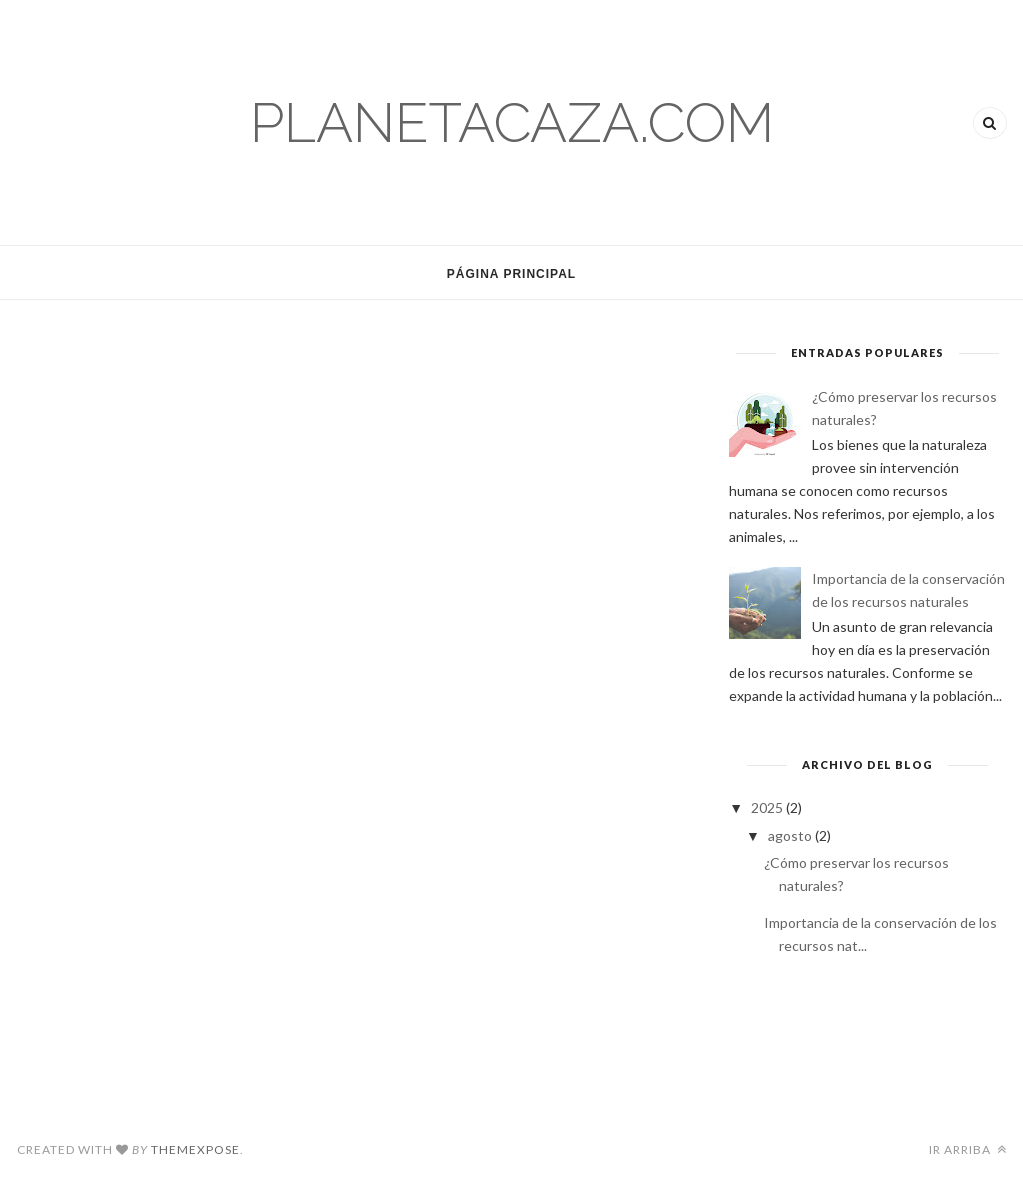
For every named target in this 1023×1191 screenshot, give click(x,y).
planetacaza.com (512, 122)
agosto (791, 835)
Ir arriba (968, 1149)
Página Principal (511, 274)
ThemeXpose (195, 1149)
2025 (768, 807)
